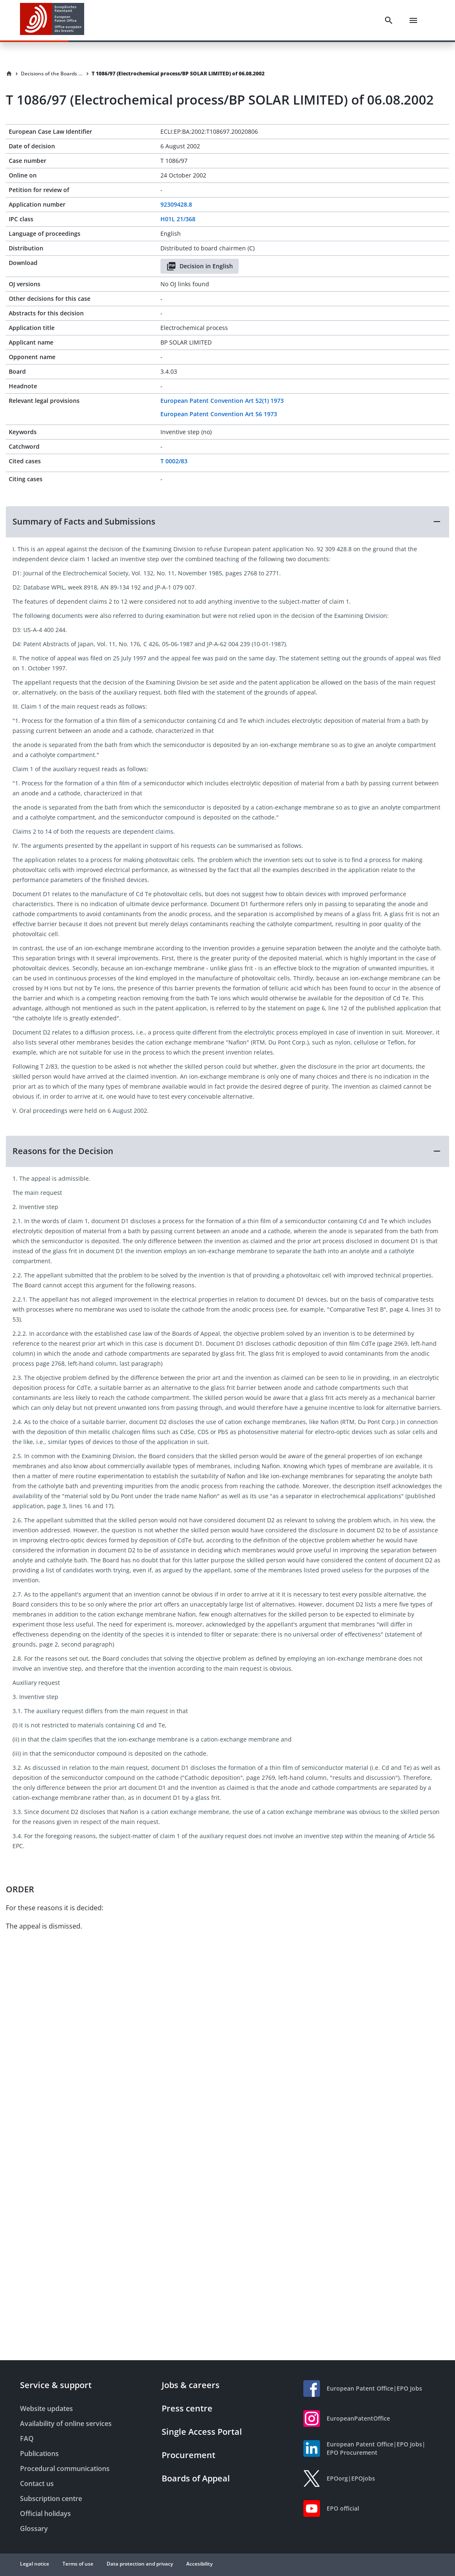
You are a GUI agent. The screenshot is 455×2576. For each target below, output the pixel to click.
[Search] (389, 20)
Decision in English (199, 266)
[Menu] (413, 20)
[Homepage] (9, 73)
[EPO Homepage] (52, 20)
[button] (227, 521)
